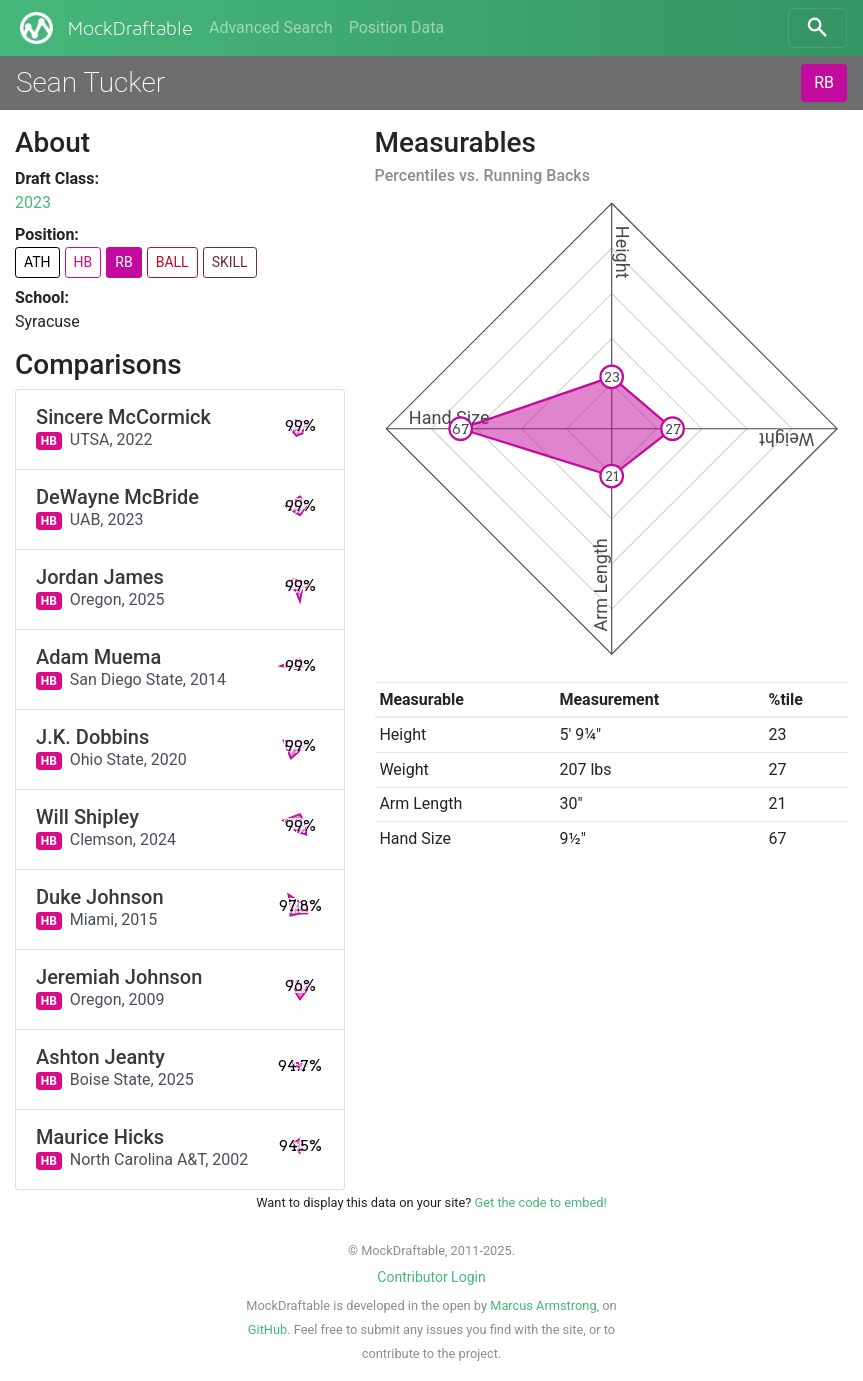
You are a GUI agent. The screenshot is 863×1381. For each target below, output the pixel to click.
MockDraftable (104, 28)
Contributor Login (431, 1277)
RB (824, 82)
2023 (33, 202)
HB (83, 262)
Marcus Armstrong (543, 1305)
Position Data (396, 27)
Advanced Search (271, 27)
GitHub (267, 1329)
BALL (172, 262)
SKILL (230, 262)
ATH (37, 262)
